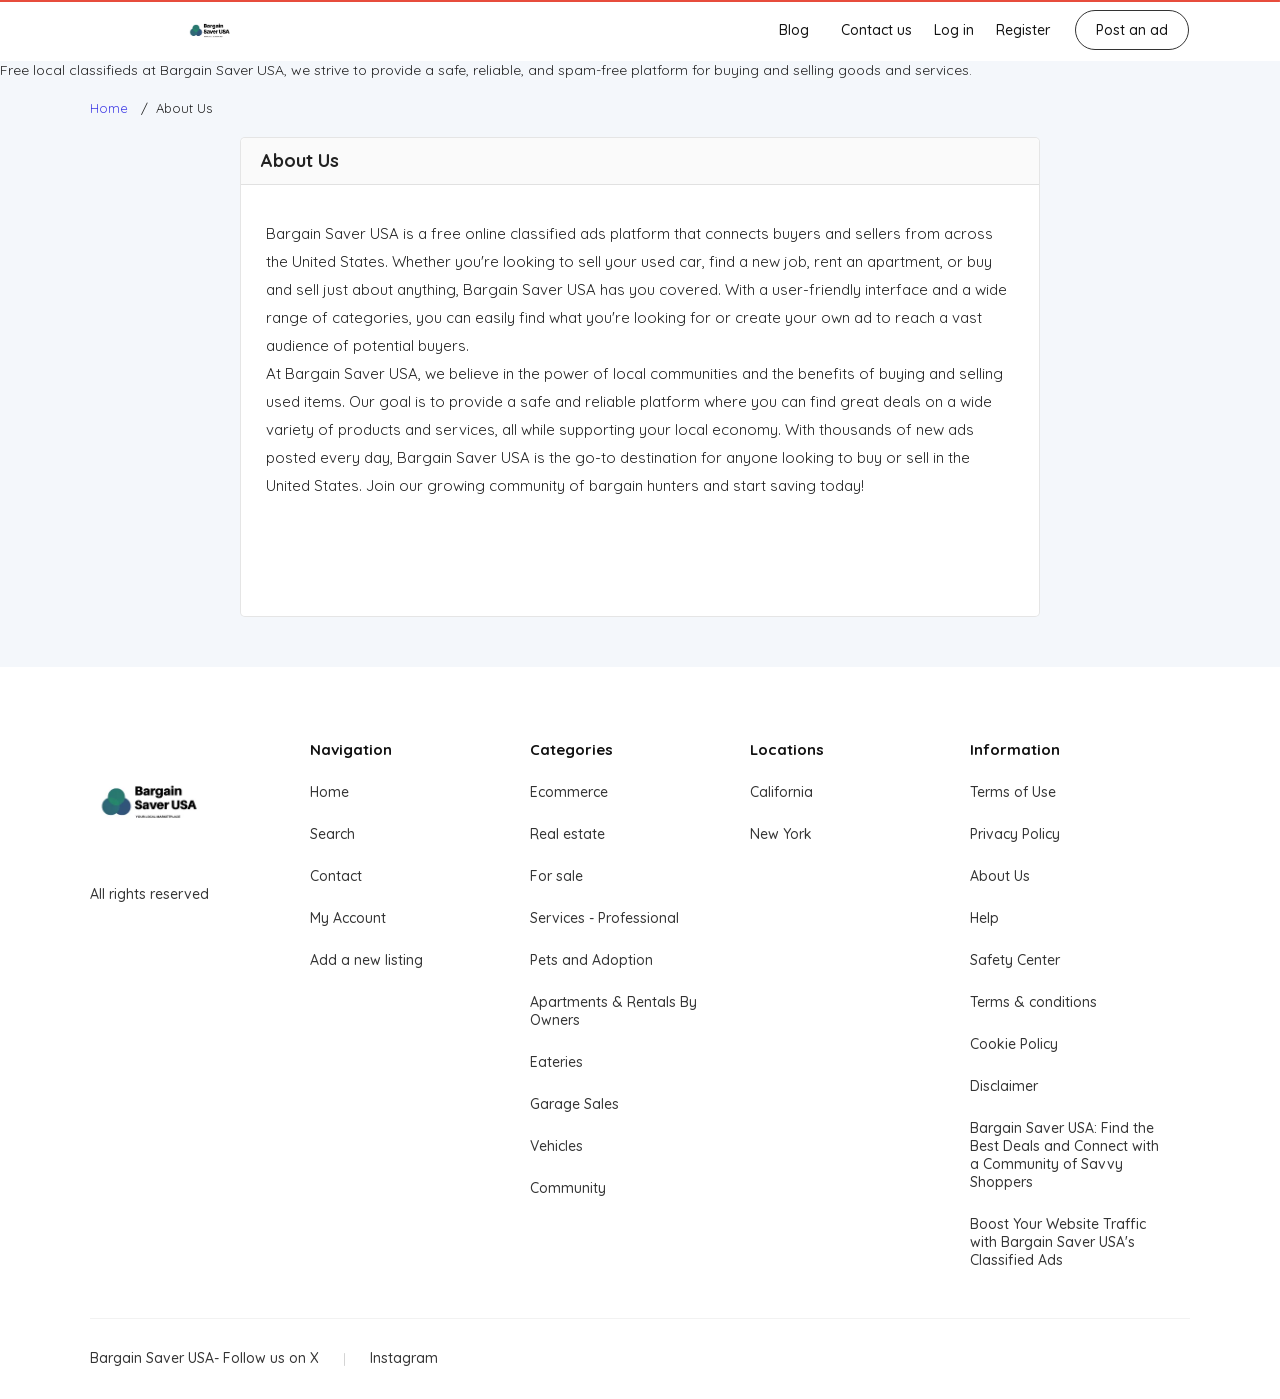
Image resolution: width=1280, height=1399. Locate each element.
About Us (1000, 876)
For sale (556, 876)
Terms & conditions (1033, 1002)
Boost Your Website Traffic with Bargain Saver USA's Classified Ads (1058, 1242)
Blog (794, 30)
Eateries (556, 1062)
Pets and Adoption (591, 960)
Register (1023, 30)
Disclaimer (1004, 1086)
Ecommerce (569, 792)
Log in (954, 30)
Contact (336, 876)
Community (568, 1188)
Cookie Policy (1014, 1044)
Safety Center (1015, 960)
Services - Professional (604, 918)
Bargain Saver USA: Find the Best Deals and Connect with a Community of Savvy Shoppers (1064, 1155)
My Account (348, 918)
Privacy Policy (1015, 834)
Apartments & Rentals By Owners (613, 1011)
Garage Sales (574, 1104)
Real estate (567, 834)
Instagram (404, 1358)
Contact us (876, 30)
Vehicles (556, 1146)
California (781, 792)
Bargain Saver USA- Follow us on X (204, 1358)
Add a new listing (366, 960)
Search (332, 834)
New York (781, 834)
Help (984, 918)
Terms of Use (1013, 792)
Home (329, 792)
